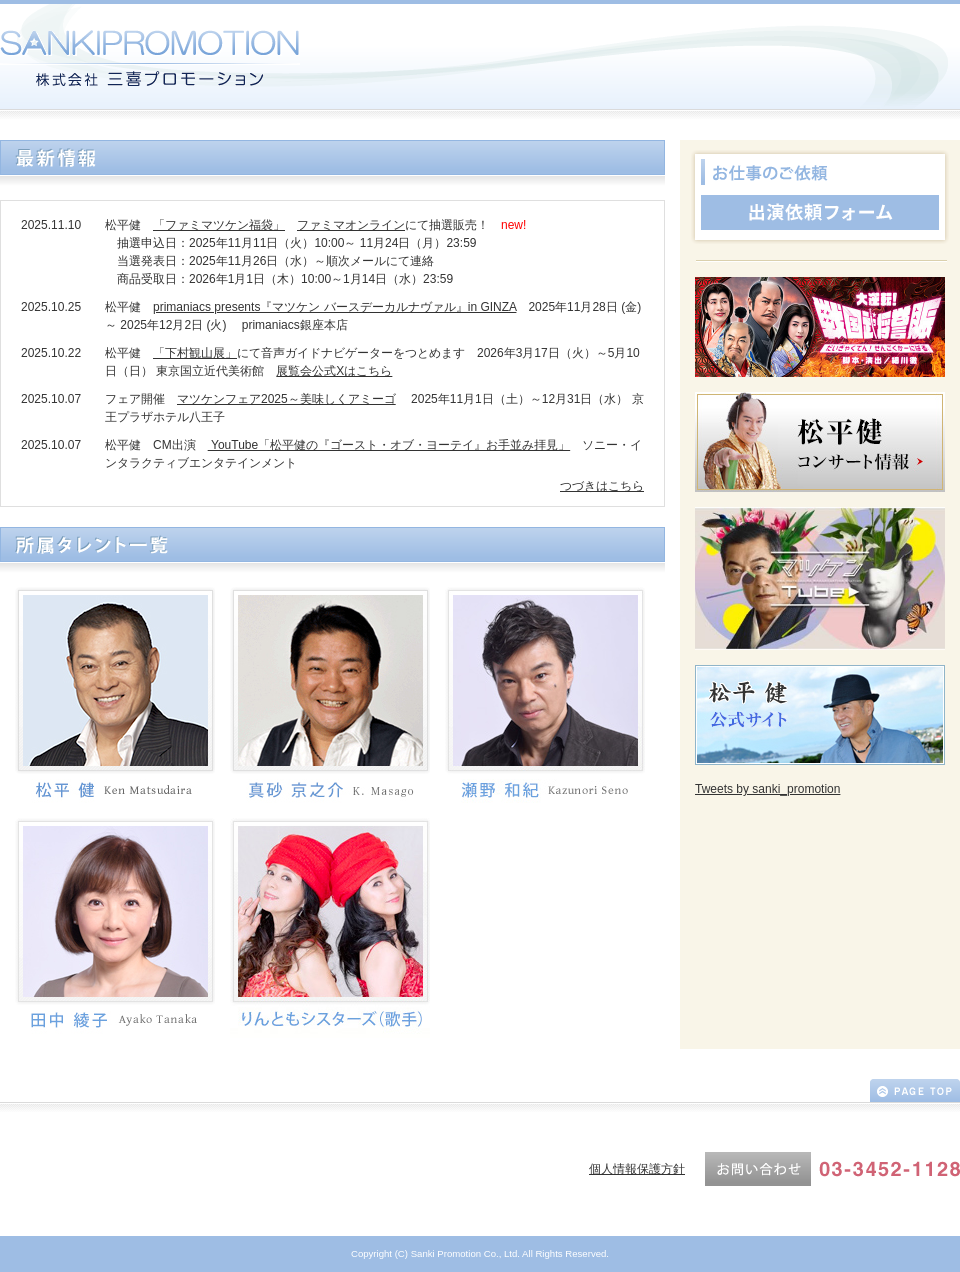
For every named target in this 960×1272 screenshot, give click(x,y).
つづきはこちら (602, 486)
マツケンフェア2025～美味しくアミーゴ (286, 399)
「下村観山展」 (195, 353)
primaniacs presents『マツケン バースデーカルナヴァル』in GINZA (334, 307)
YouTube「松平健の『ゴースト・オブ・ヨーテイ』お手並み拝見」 (389, 445)
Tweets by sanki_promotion (767, 789)
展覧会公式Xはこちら (334, 371)
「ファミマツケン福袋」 (219, 225)
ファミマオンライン (351, 225)
